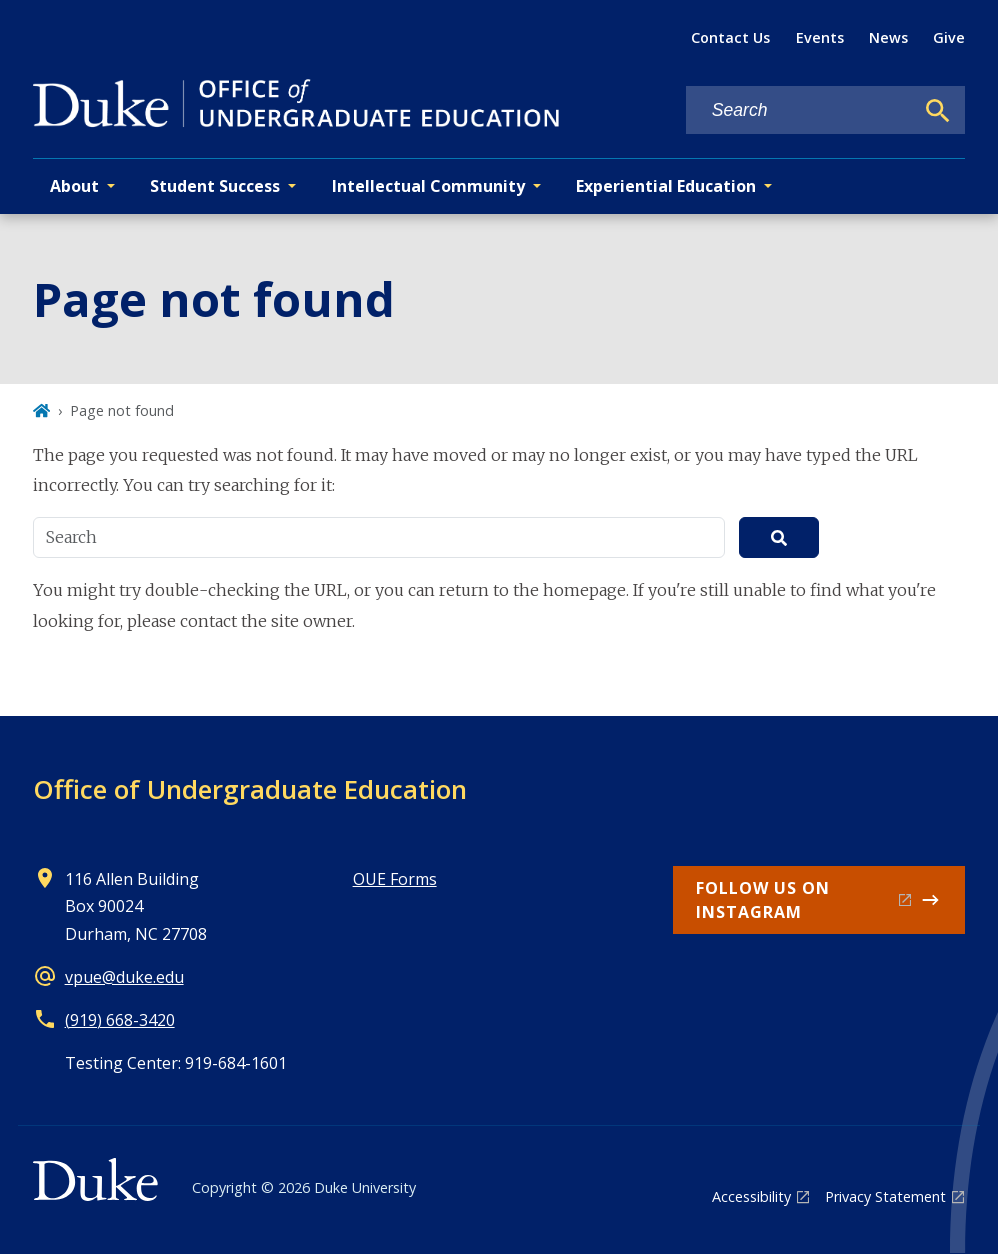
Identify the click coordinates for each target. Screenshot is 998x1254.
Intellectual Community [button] (428, 186)
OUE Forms (395, 879)
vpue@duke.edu (124, 977)
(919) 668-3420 (120, 1020)
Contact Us (730, 37)
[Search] (938, 111)
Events (820, 37)
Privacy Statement (885, 1196)
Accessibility (751, 1196)
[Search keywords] (800, 110)
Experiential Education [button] (666, 186)
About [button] (74, 186)
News (888, 37)
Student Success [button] (215, 186)
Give (949, 37)
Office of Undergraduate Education (250, 789)
